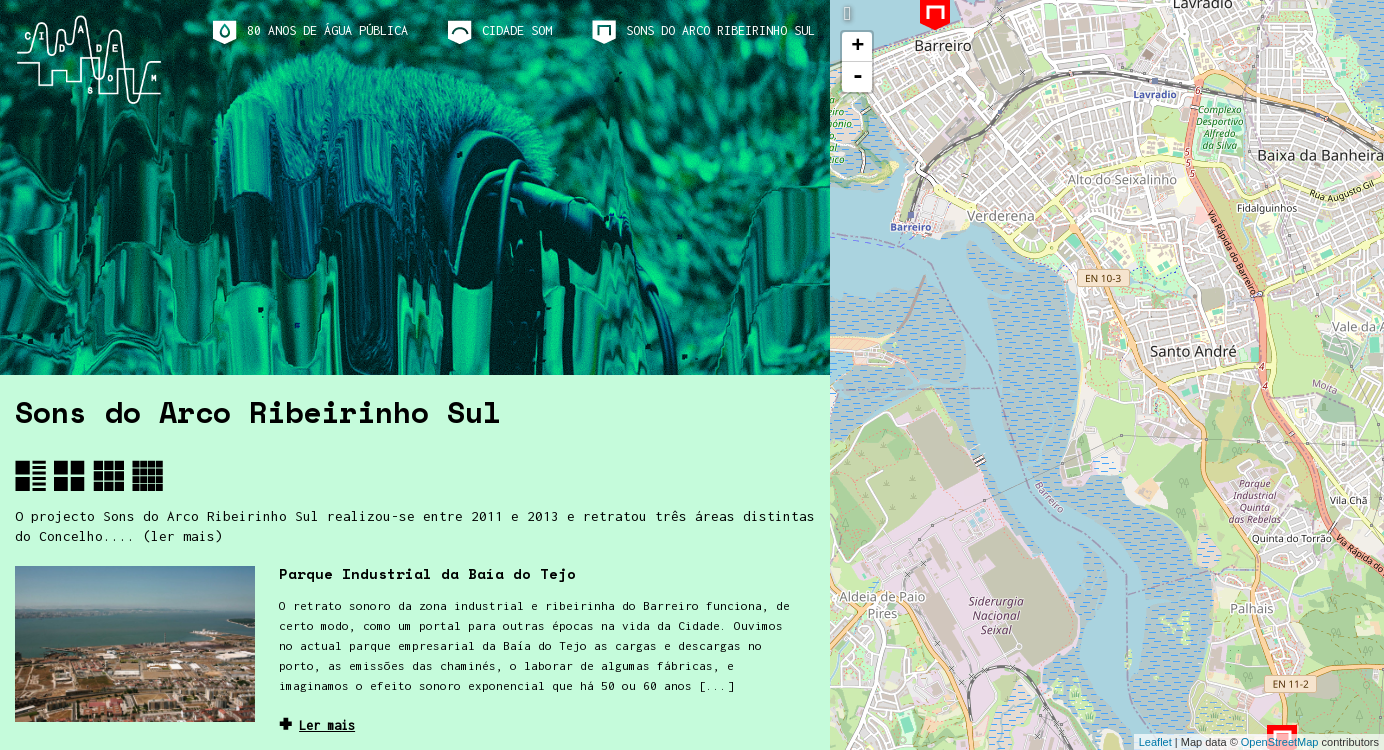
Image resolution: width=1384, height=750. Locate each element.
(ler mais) (183, 536)
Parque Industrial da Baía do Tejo (427, 573)
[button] (30, 475)
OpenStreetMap (1280, 742)
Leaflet (1155, 742)
